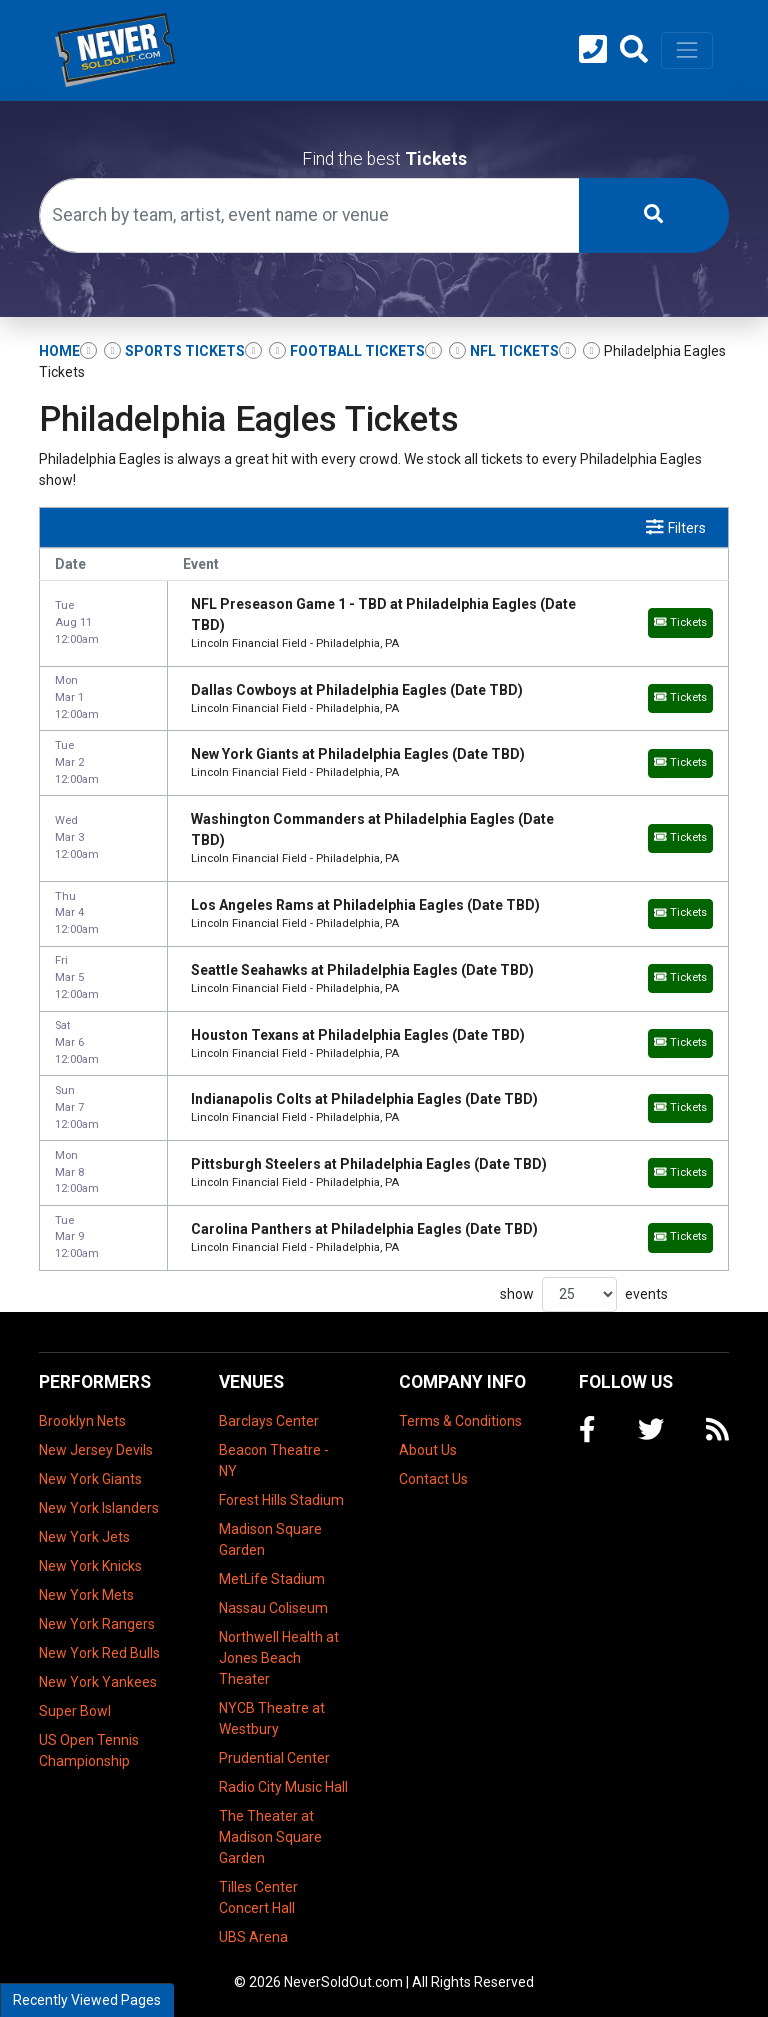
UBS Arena (253, 1937)
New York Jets (84, 1537)
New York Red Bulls (99, 1653)
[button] (634, 50)
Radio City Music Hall (283, 1787)
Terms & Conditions (460, 1421)
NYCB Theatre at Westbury (272, 1718)
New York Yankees (98, 1682)
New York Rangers (97, 1624)
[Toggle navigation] (687, 50)
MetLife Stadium (272, 1579)
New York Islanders (99, 1508)
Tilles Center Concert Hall (258, 1897)
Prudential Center (274, 1758)
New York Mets (86, 1595)
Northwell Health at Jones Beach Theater (279, 1658)
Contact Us (433, 1479)
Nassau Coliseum (273, 1608)
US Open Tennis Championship (89, 1750)
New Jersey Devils (96, 1450)
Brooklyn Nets (82, 1421)
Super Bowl (75, 1711)
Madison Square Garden (270, 1539)
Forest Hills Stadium (281, 1500)
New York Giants (90, 1479)
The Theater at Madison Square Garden (270, 1837)
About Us (428, 1450)
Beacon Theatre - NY (274, 1460)
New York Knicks (90, 1566)
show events (584, 1294)
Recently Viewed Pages (87, 2000)
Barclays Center (269, 1421)
